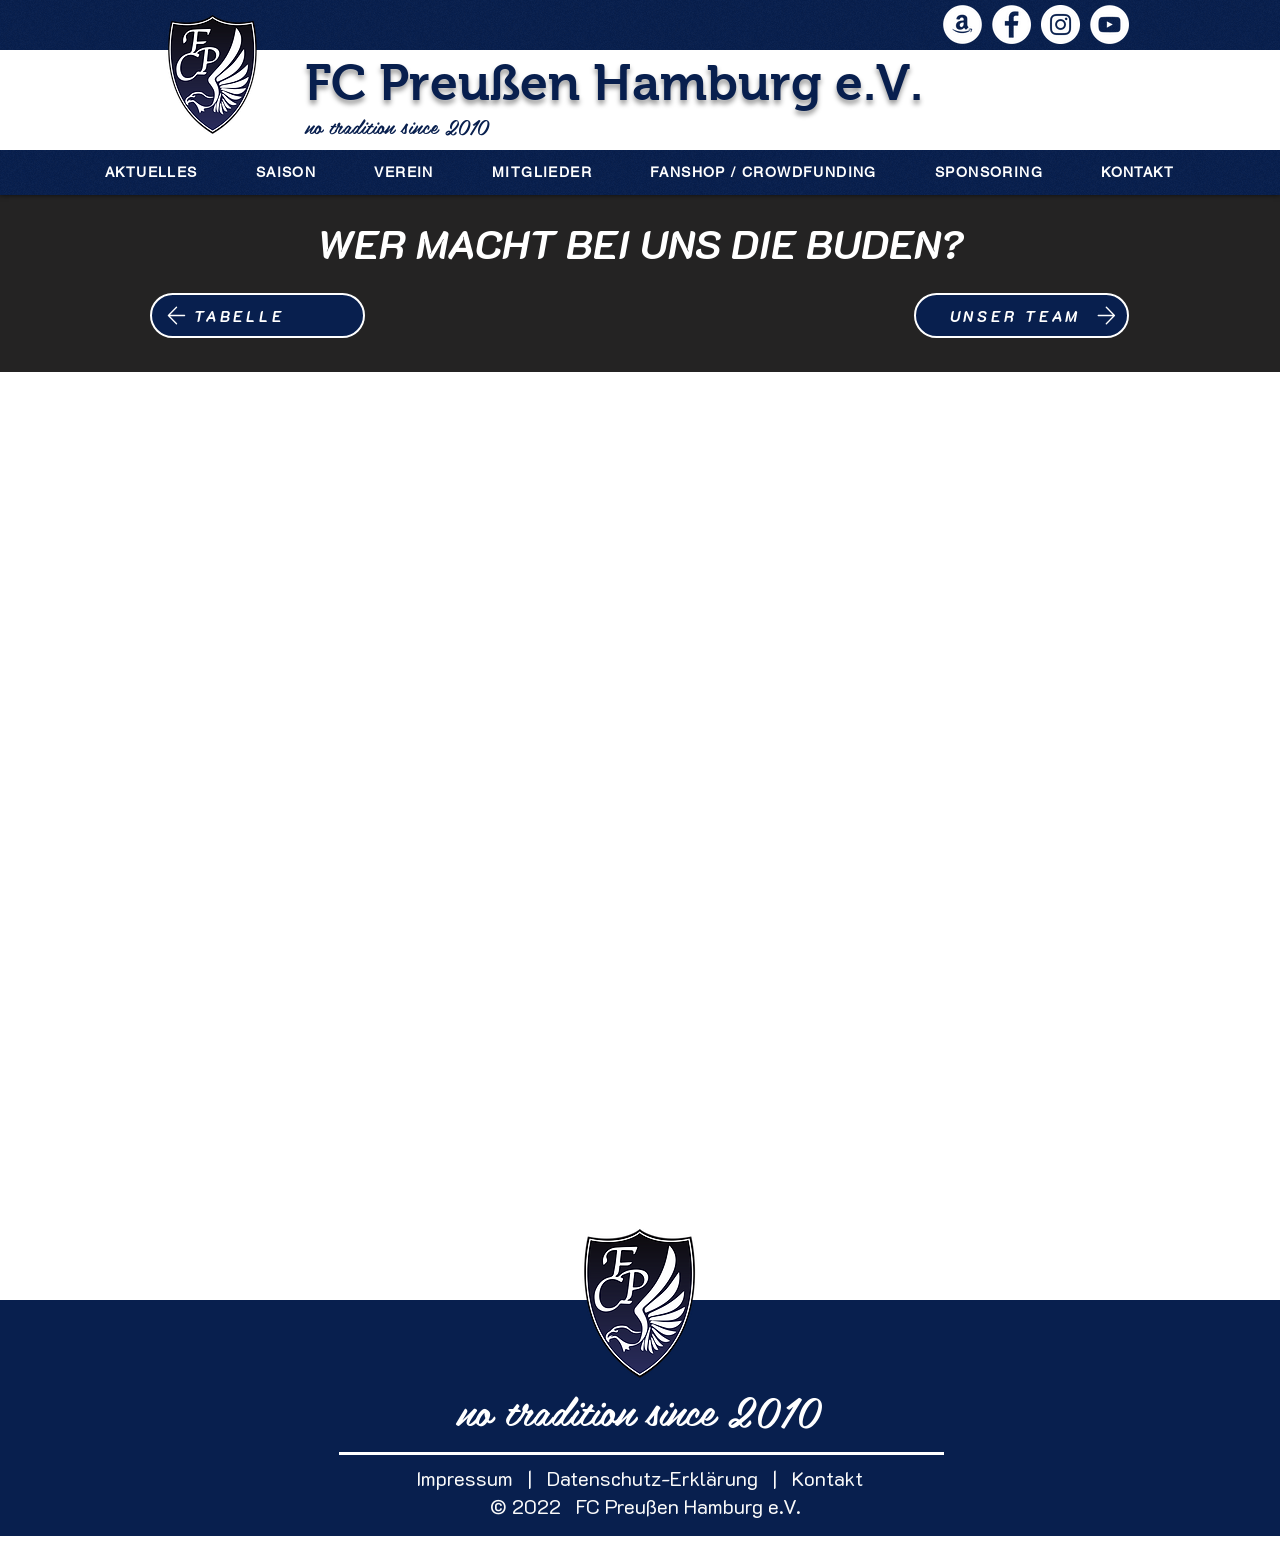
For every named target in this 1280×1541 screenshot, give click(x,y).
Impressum (464, 1478)
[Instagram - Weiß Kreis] (1060, 24)
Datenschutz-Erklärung (652, 1478)
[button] (286, 172)
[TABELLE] (257, 315)
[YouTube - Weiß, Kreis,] (1109, 24)
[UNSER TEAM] (1021, 315)
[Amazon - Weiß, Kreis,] (962, 24)
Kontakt (820, 1478)
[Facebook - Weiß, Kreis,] (1011, 24)
